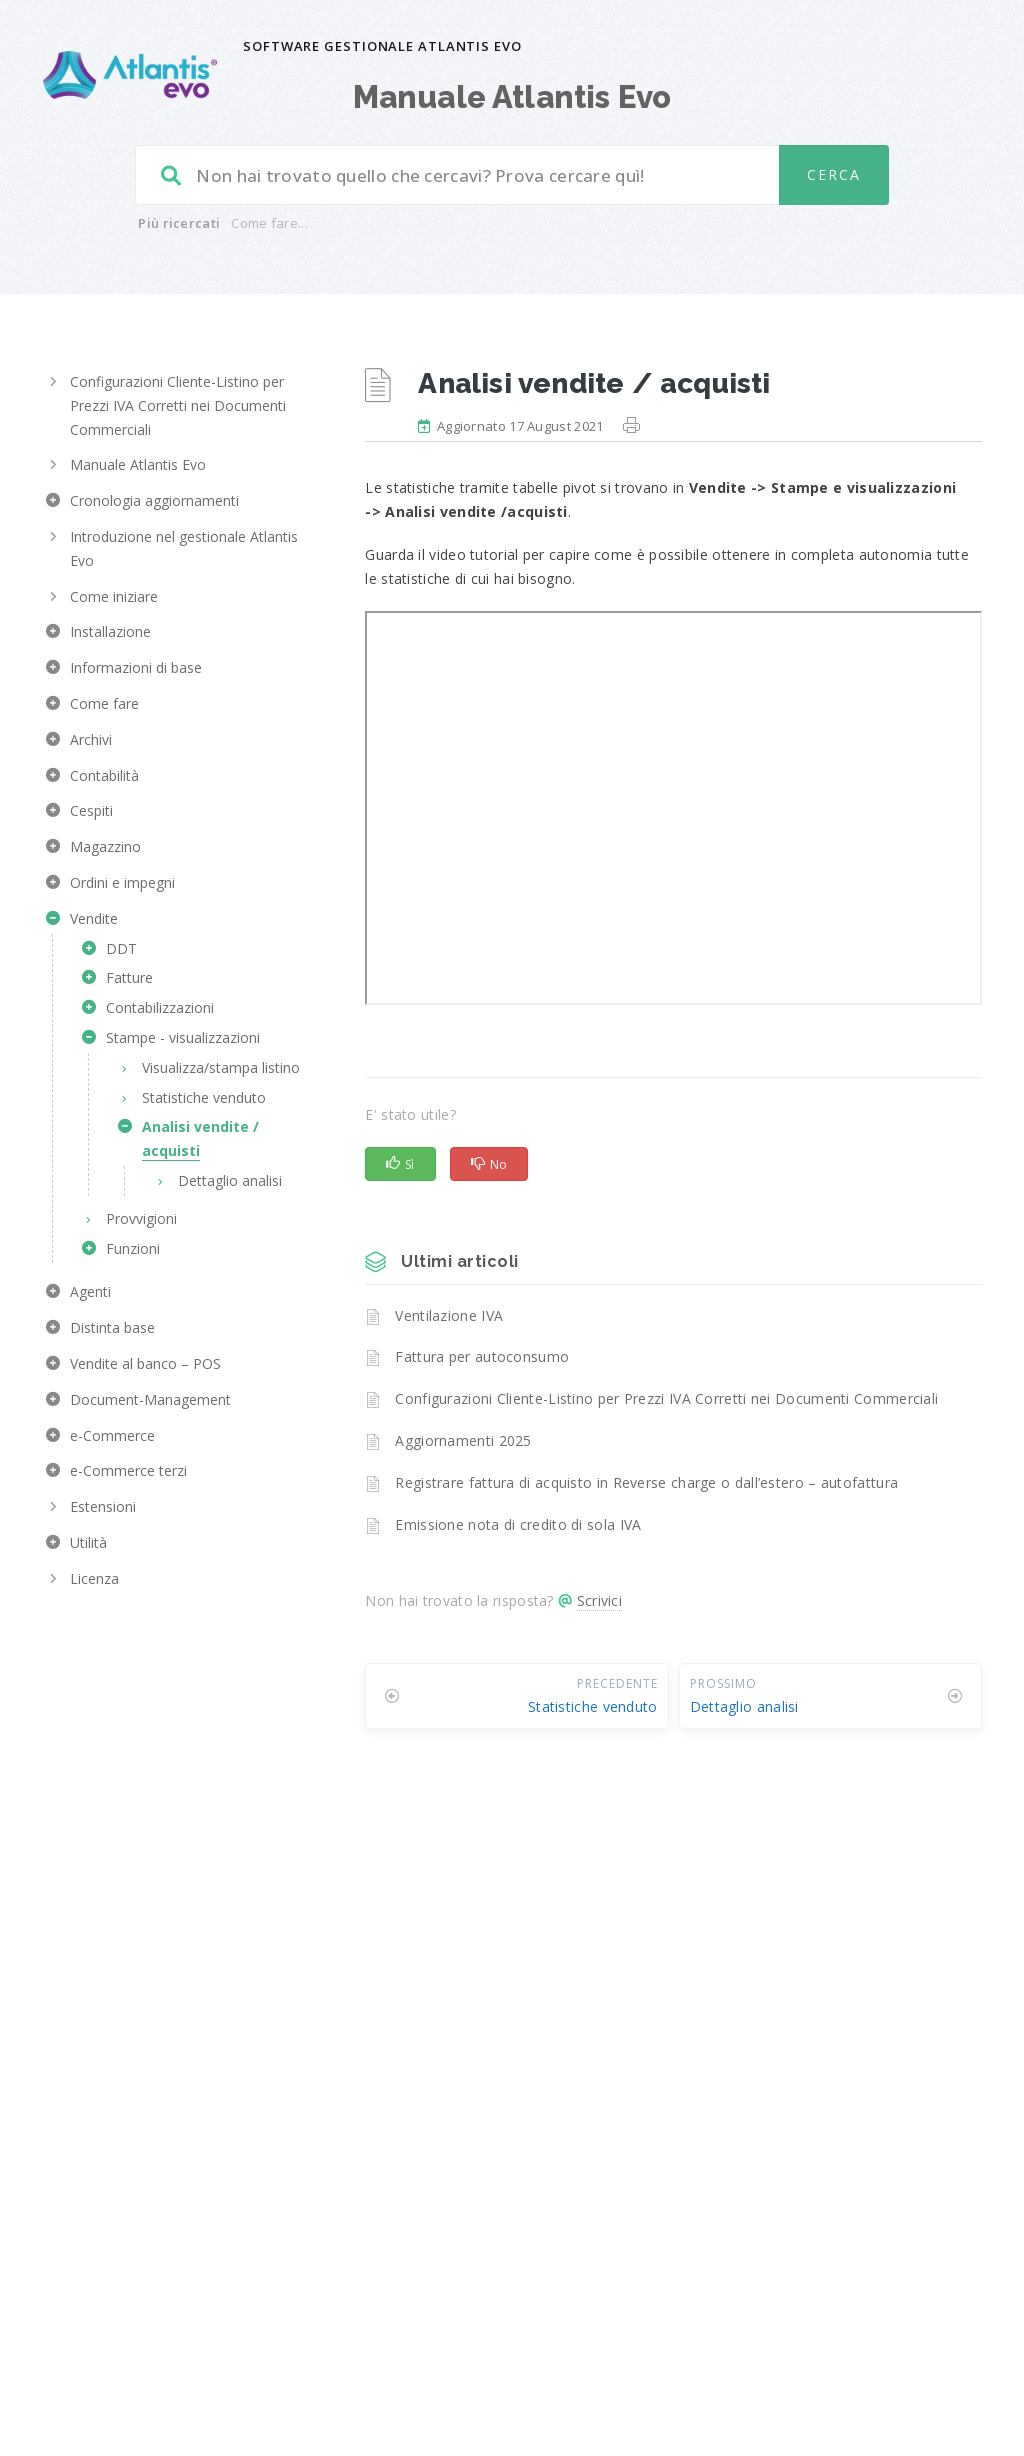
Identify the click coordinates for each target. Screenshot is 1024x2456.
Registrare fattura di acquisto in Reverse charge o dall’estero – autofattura (646, 1482)
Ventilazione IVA (449, 1315)
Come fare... (269, 223)
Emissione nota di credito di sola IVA (518, 1524)
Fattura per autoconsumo (482, 1356)
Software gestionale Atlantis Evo (382, 46)
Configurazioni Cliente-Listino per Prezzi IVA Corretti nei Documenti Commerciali (666, 1398)
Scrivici (599, 1600)
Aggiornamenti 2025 (463, 1440)
